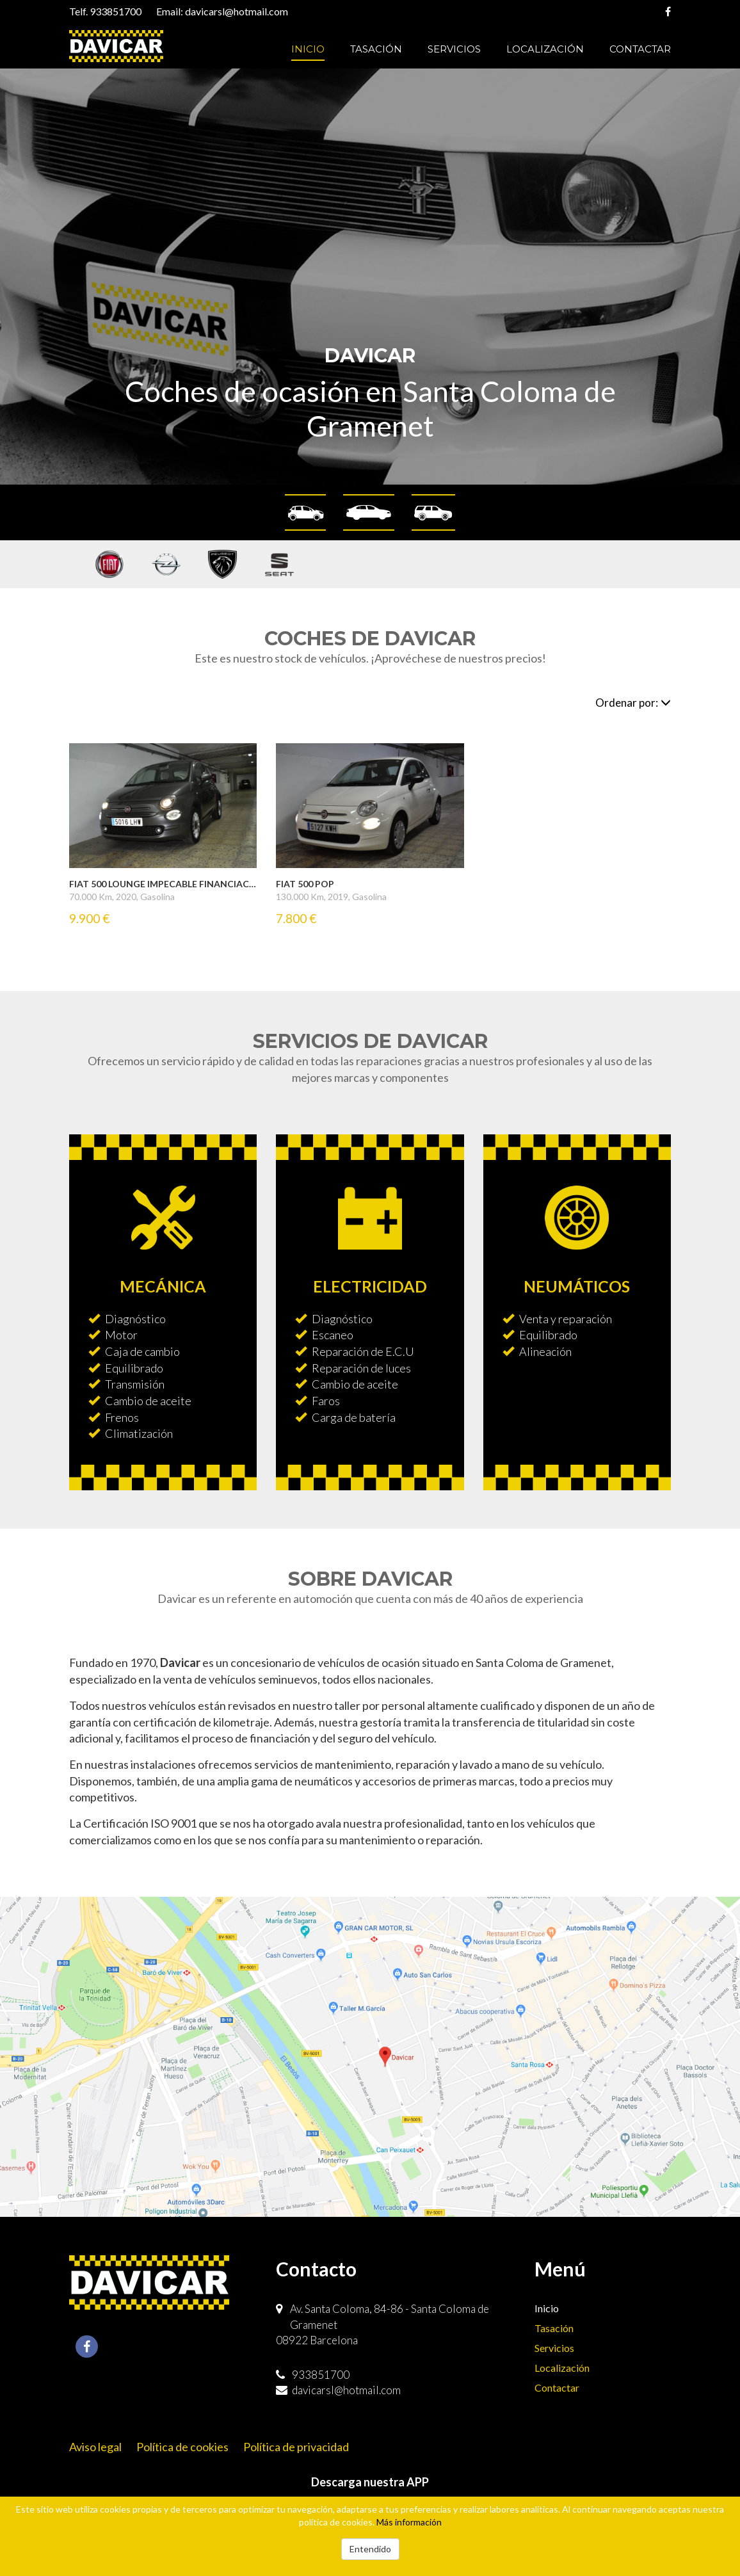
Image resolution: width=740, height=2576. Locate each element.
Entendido (370, 2548)
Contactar (640, 49)
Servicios (454, 49)
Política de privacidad (296, 2447)
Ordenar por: (633, 702)
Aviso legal (95, 2447)
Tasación (376, 49)
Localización (545, 49)
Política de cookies (182, 2447)
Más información (409, 2521)
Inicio (308, 49)
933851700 (115, 11)
